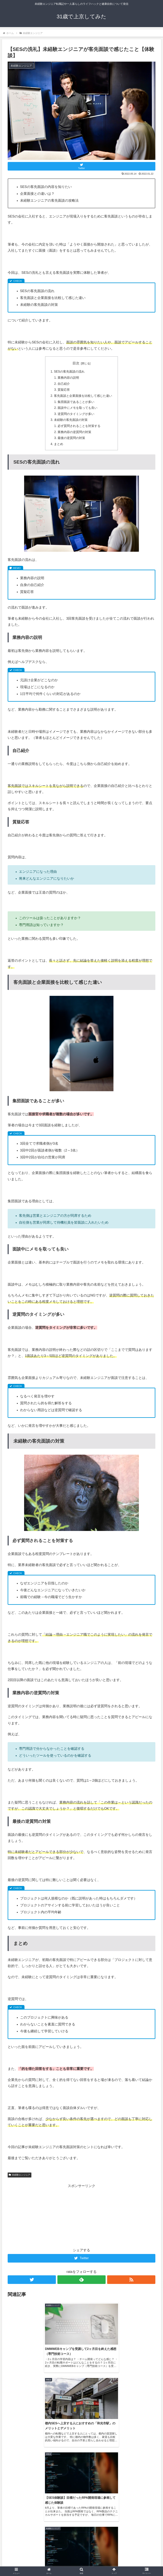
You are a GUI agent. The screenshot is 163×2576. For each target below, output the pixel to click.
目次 (76, 363)
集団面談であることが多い (76, 402)
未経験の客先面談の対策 (71, 421)
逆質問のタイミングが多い (76, 415)
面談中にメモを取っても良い (78, 409)
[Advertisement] (81, 2217)
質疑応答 (64, 390)
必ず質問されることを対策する (79, 427)
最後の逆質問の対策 (71, 439)
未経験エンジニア (19, 2176)
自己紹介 (64, 384)
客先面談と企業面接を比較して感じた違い (83, 396)
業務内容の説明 (68, 378)
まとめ (58, 446)
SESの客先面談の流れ (69, 372)
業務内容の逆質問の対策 (74, 433)
